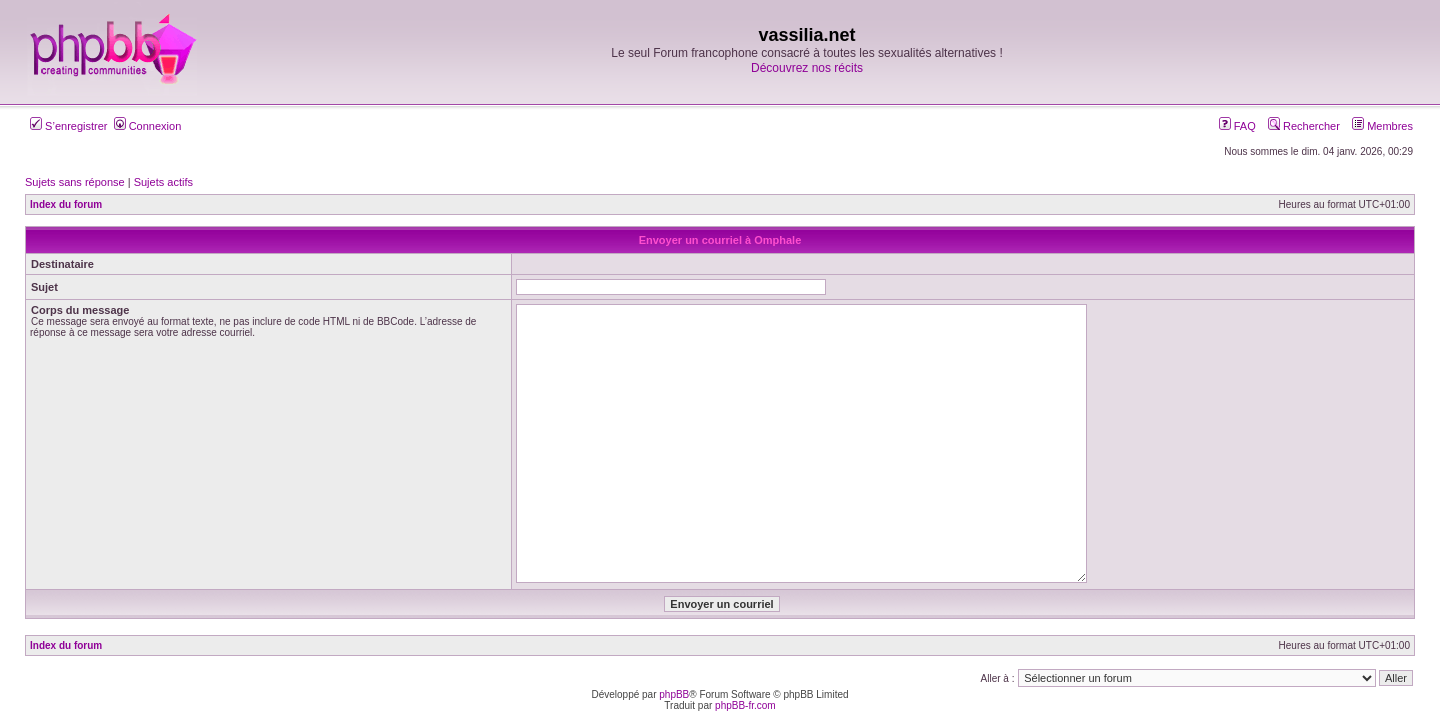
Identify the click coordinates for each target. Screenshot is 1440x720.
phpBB (674, 694)
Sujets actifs (163, 182)
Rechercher (1304, 126)
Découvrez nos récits (807, 68)
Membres (1382, 126)
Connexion (148, 126)
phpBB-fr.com (745, 705)
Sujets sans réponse (75, 182)
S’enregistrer (68, 126)
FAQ (1237, 126)
